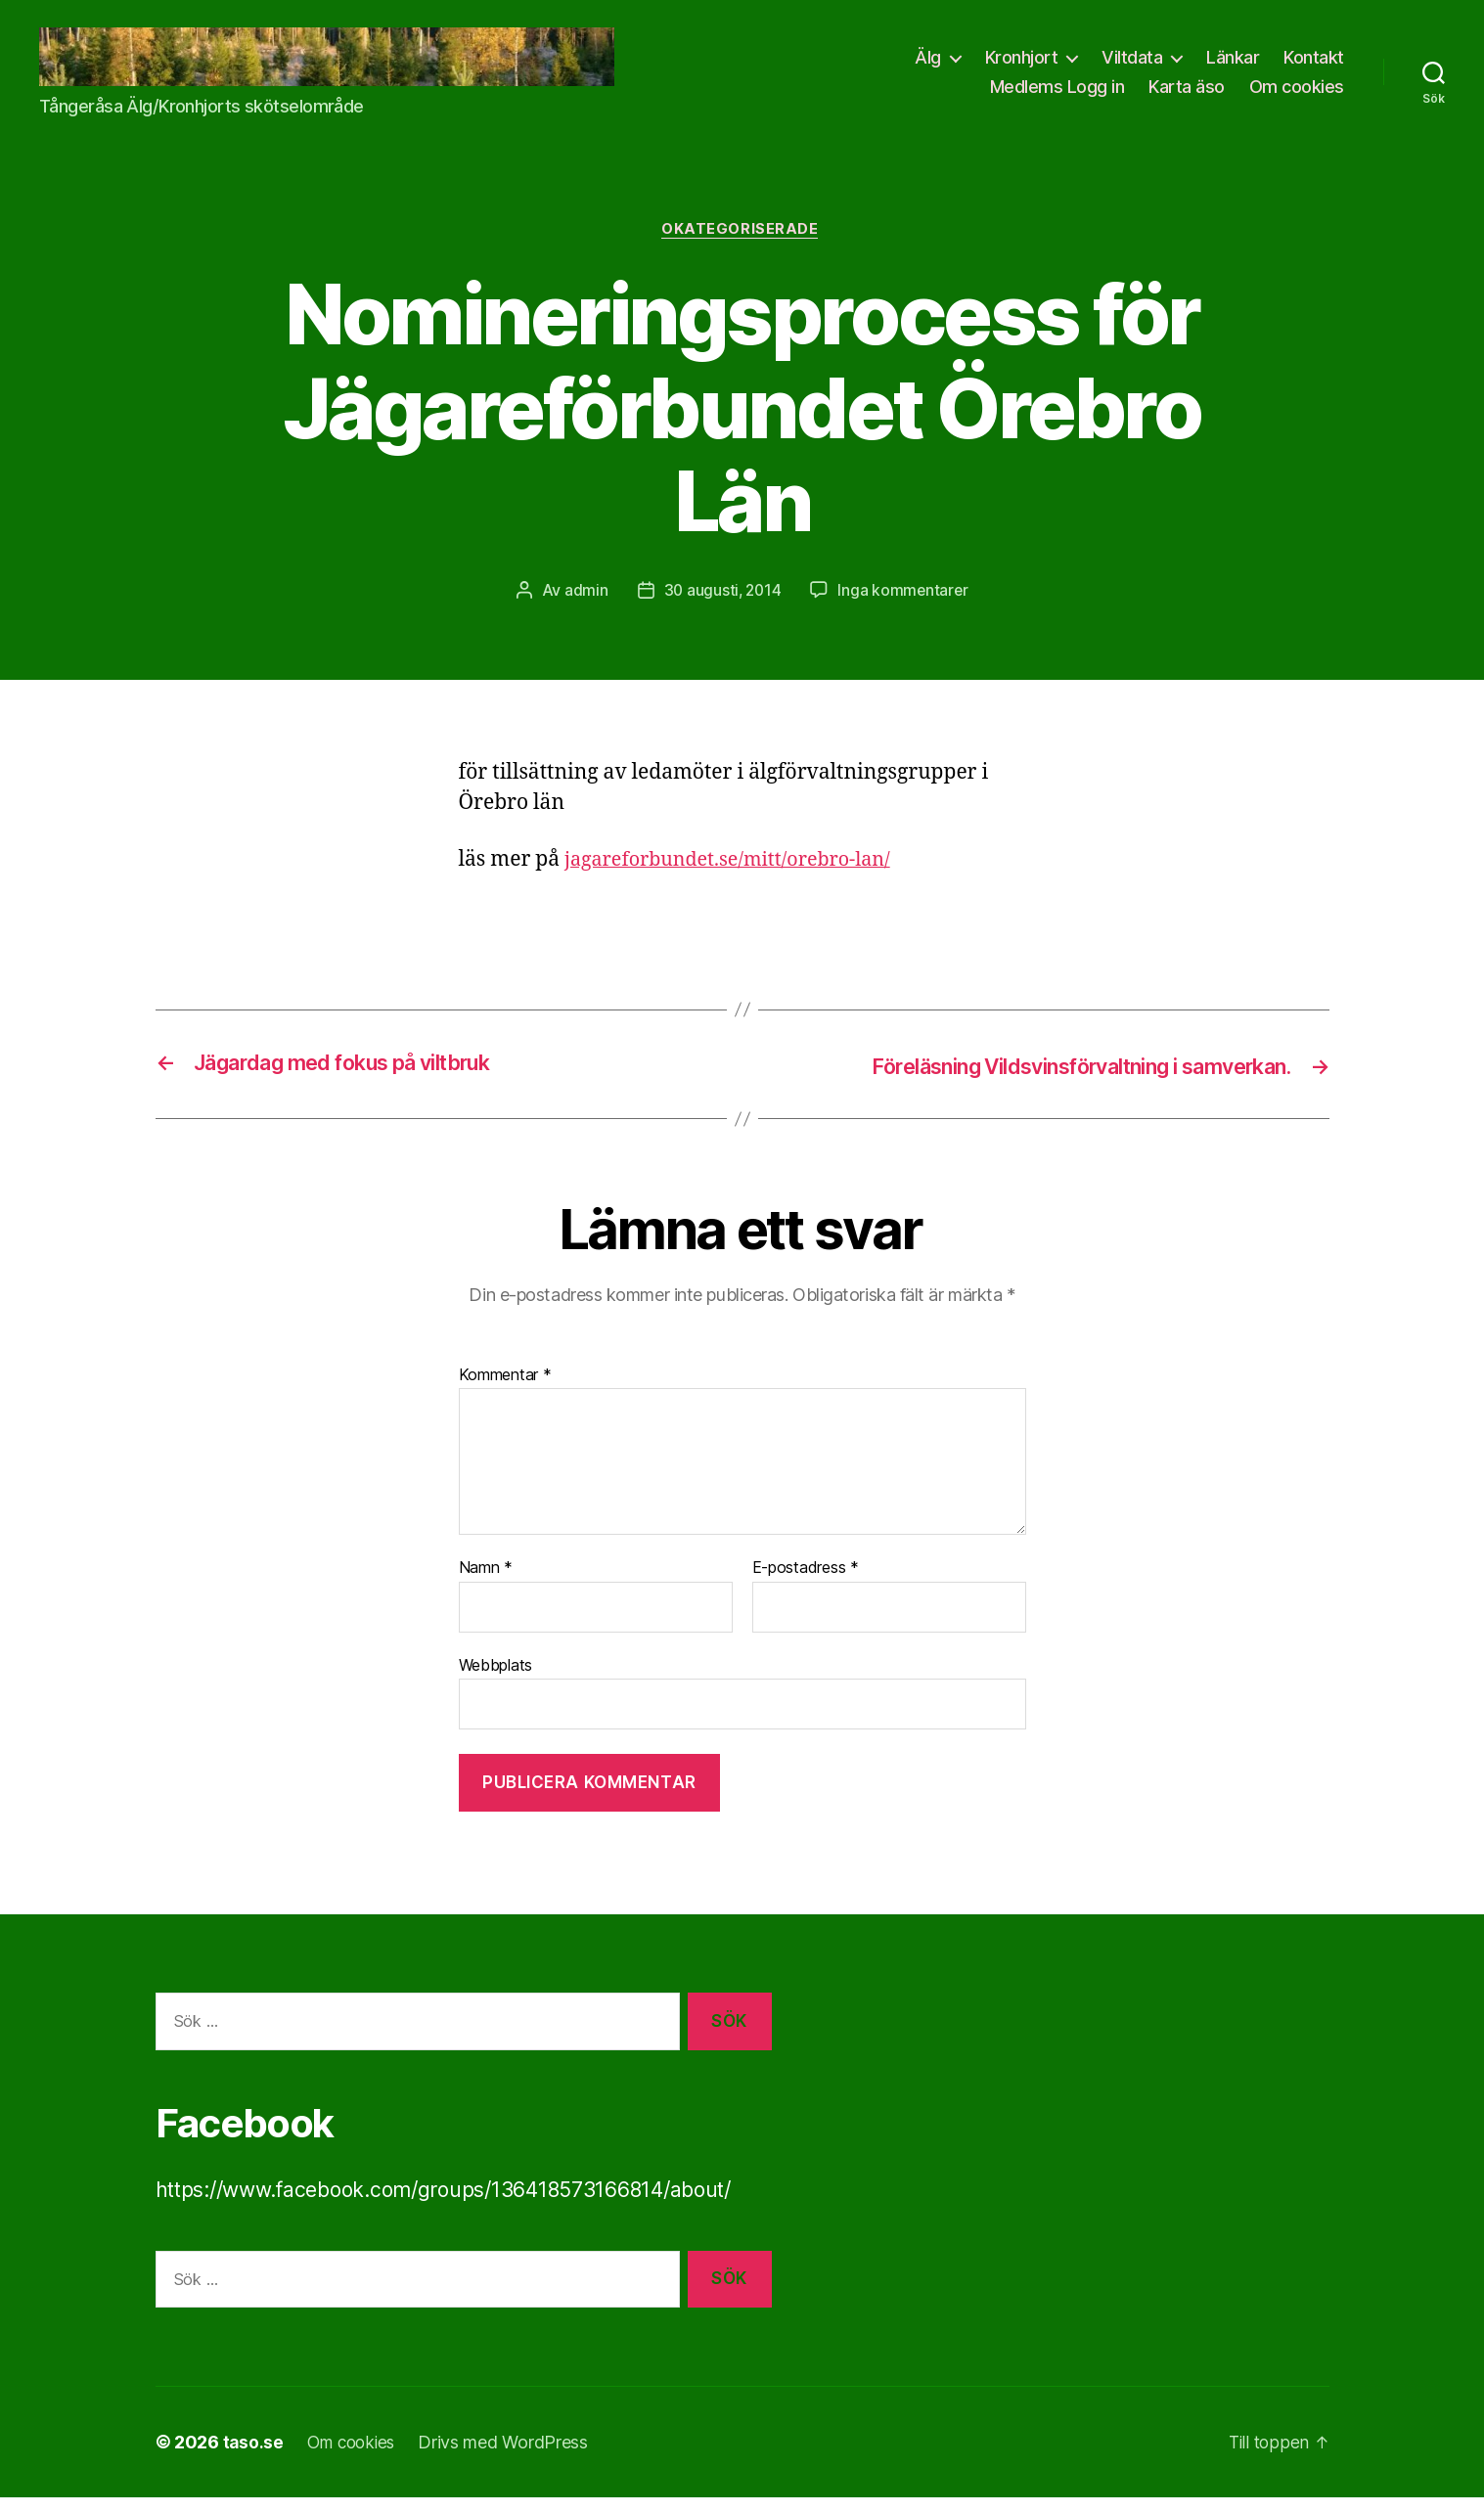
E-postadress (805, 1582)
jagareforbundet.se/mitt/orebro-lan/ (738, 874)
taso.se (254, 2456)
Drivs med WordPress (511, 2456)
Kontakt (1313, 64)
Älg (928, 64)
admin (584, 605)
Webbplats (496, 1678)
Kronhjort (1021, 64)
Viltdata (1132, 64)
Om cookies (1296, 92)
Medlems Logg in (1057, 92)
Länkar (1232, 64)
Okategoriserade (741, 243)
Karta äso (1186, 92)
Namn (486, 1582)
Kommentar (505, 1389)
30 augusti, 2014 (722, 605)
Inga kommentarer (904, 605)
